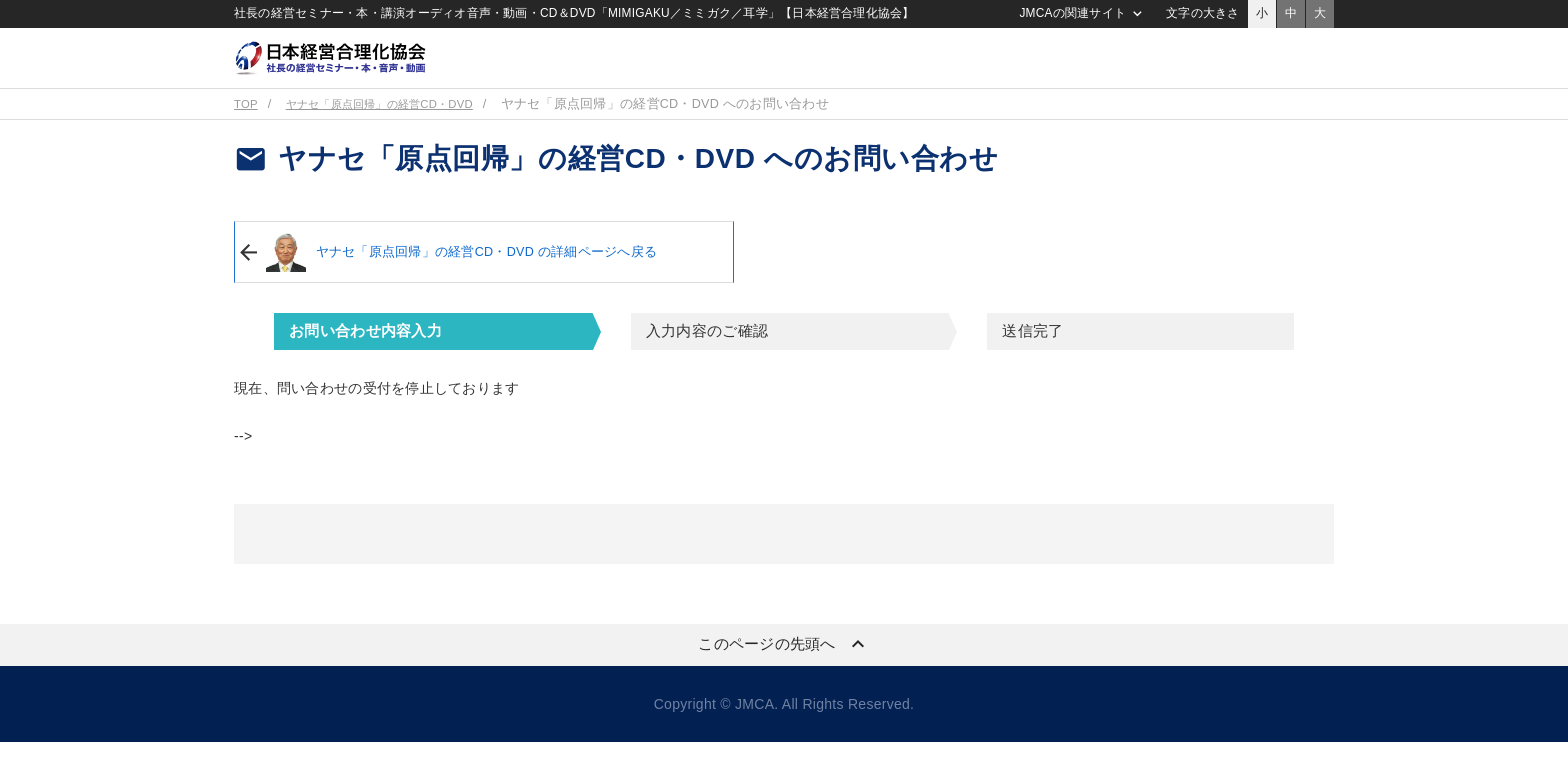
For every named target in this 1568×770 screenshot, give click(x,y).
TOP (247, 132)
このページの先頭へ (784, 672)
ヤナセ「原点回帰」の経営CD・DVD (397, 132)
